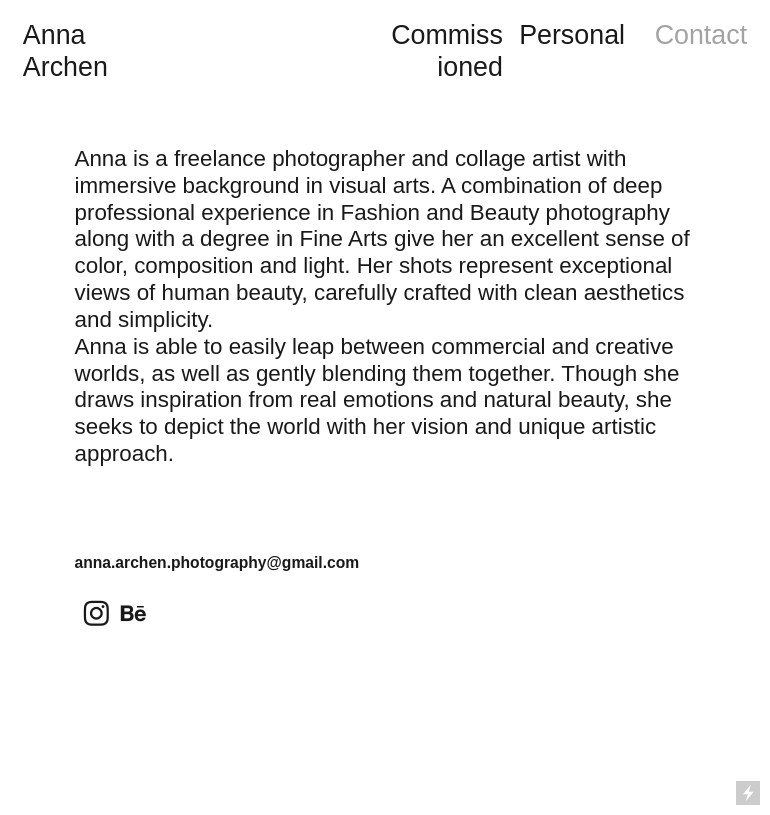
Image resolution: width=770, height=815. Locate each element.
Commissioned (447, 51)
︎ (96, 614)
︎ (133, 614)
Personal (572, 35)
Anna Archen (65, 51)
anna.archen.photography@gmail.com (217, 562)
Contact (701, 35)
